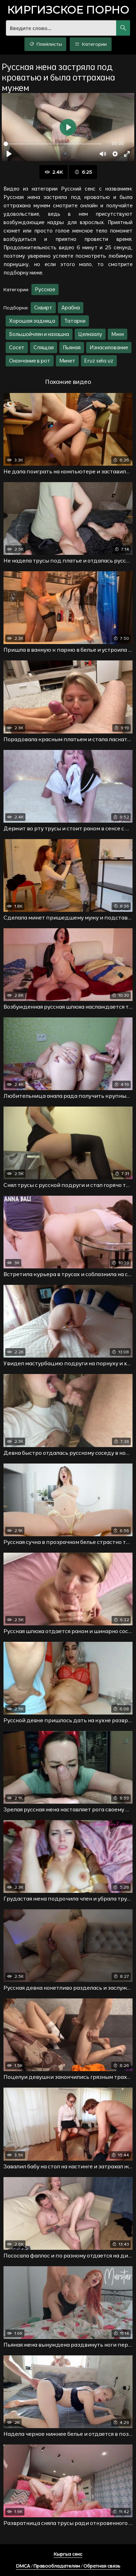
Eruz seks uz (98, 360)
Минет (67, 360)
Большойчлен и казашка (39, 334)
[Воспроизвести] (9, 153)
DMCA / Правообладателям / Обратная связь (68, 2566)
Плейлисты (45, 44)
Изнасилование (109, 347)
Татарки (74, 320)
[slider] (52, 144)
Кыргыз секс (68, 2554)
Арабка (70, 307)
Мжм (117, 334)
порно (68, 10)
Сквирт (43, 307)
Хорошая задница (32, 320)
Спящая (43, 347)
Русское (45, 289)
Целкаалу (90, 334)
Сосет (16, 347)
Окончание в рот (29, 360)
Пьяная (72, 347)
